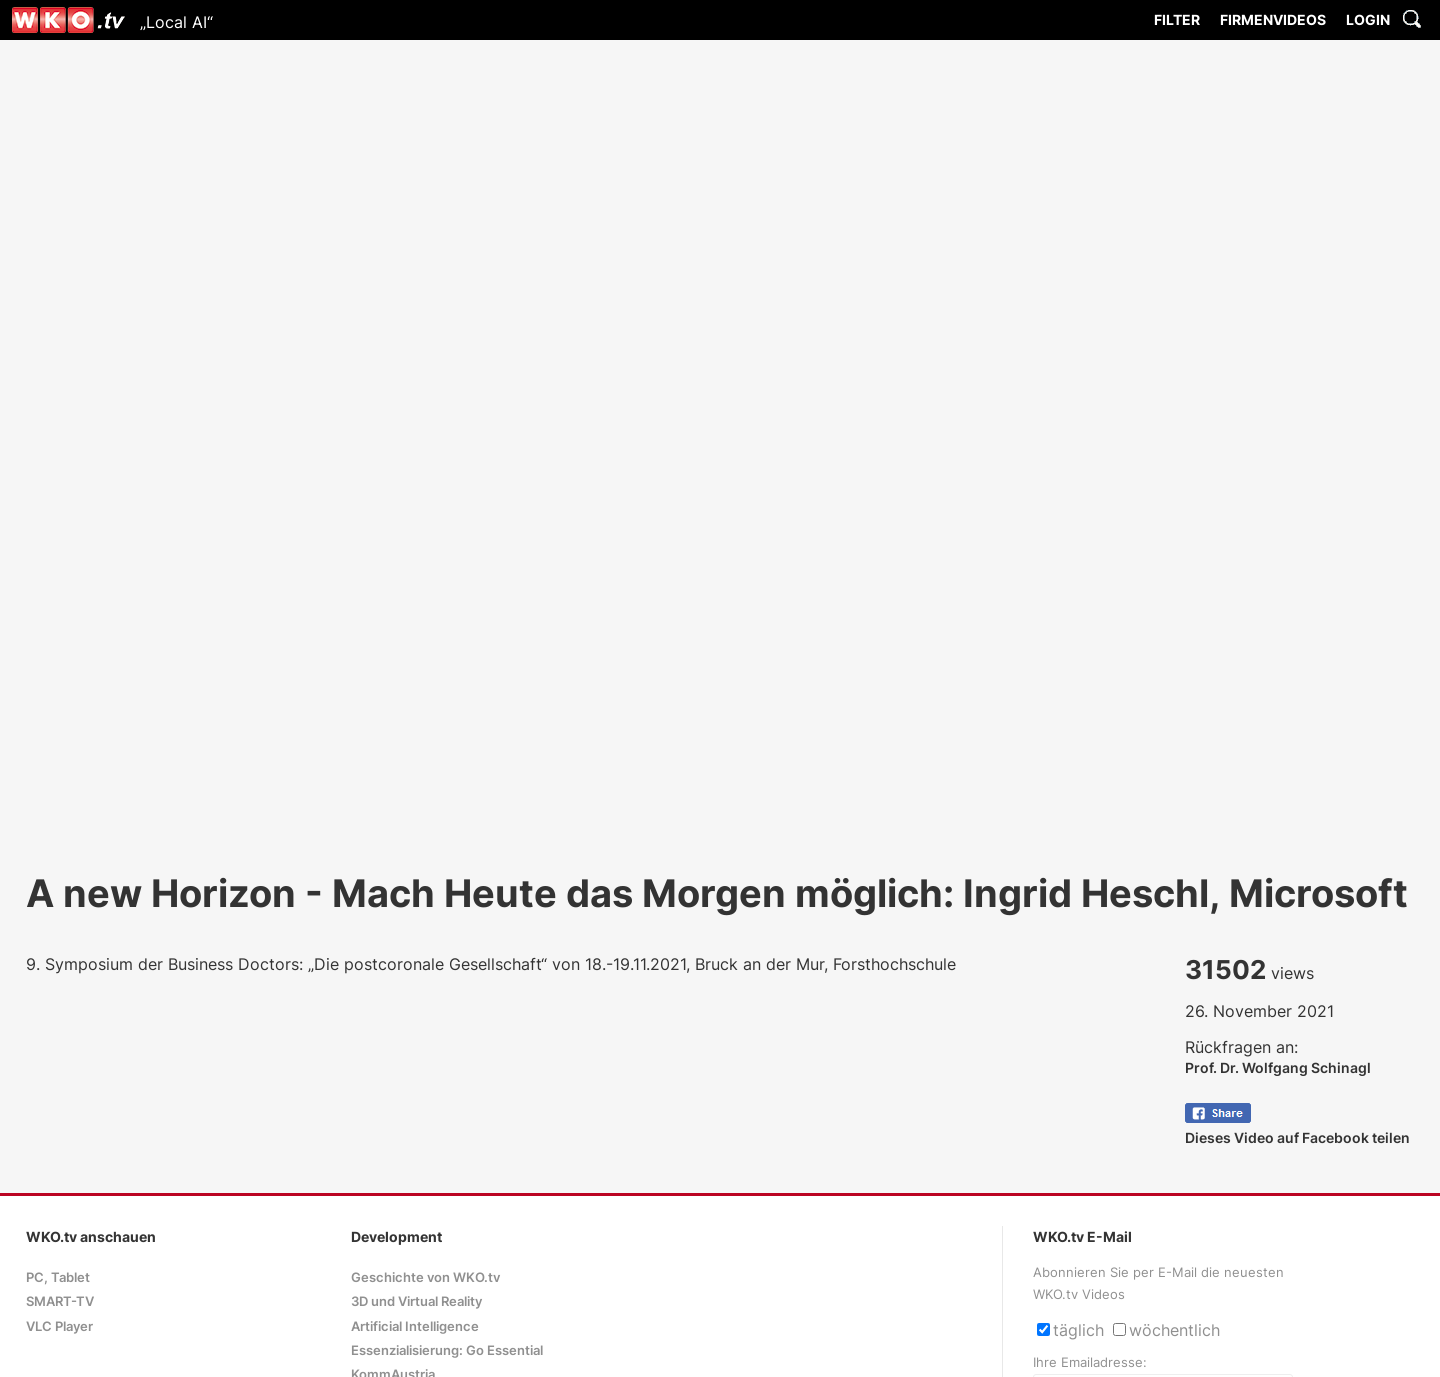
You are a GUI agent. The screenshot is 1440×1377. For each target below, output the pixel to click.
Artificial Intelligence (415, 1326)
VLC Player (59, 1326)
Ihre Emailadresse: (1090, 1362)
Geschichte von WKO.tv (425, 1277)
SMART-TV (60, 1301)
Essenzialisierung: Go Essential (447, 1350)
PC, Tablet (58, 1277)
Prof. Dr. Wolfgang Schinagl (1278, 1067)
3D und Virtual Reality (416, 1301)
